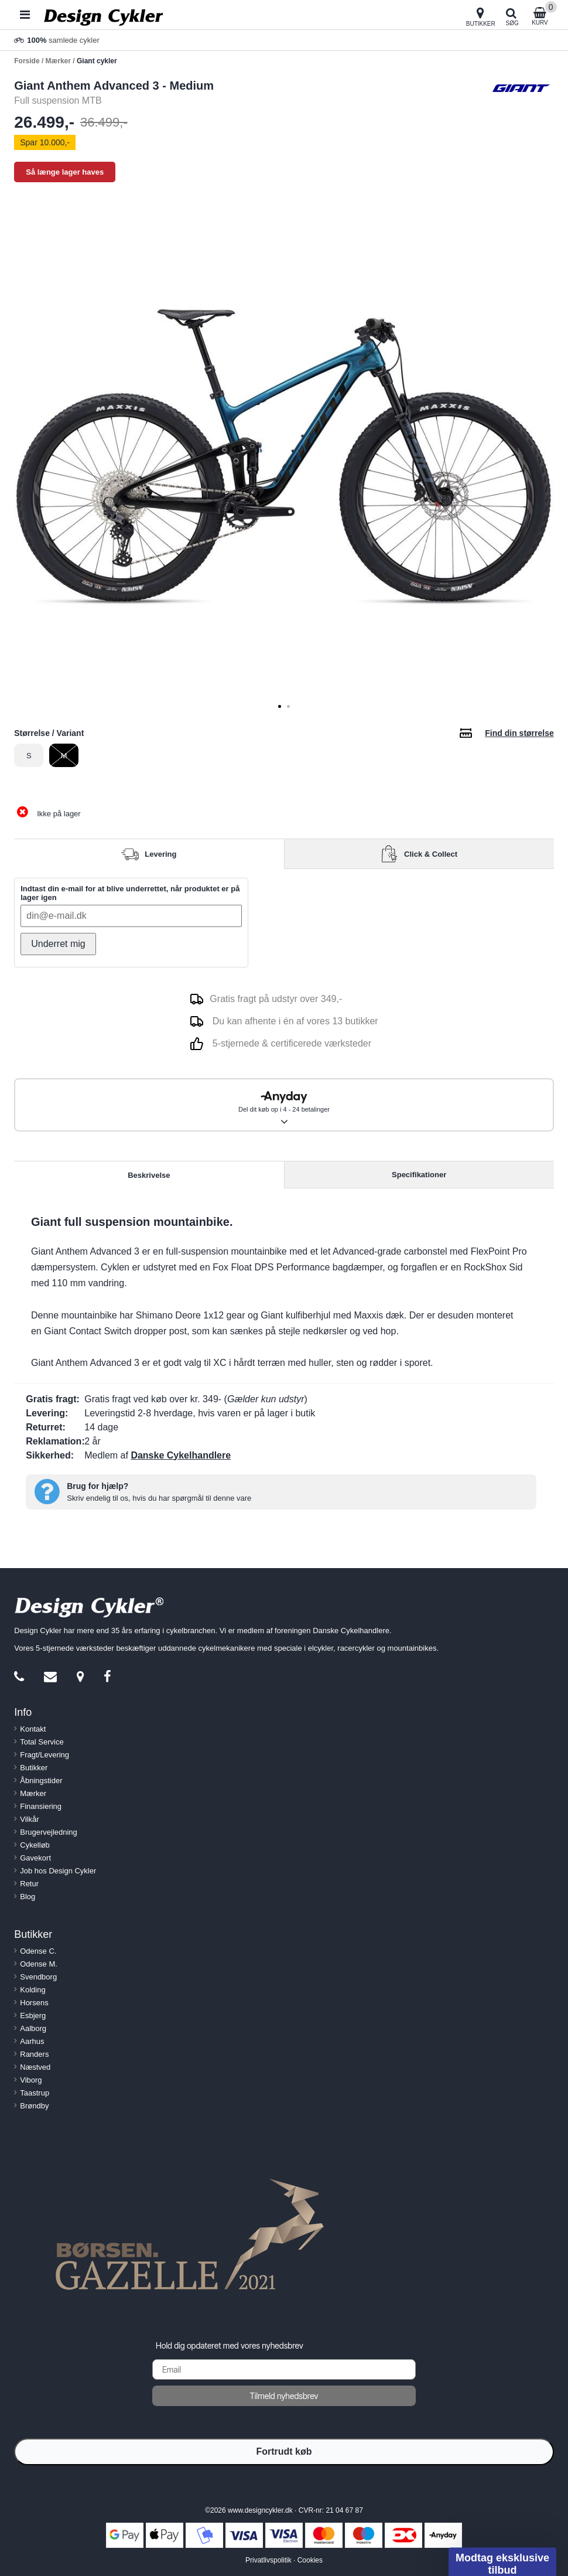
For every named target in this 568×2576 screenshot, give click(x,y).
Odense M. (38, 1964)
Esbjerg (33, 2015)
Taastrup (34, 2092)
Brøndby (34, 2105)
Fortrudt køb (284, 2451)
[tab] (279, 706)
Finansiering (40, 1806)
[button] (502, 2559)
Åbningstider (41, 1780)
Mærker (33, 1793)
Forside (26, 61)
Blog (27, 1896)
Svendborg (38, 1976)
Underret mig (58, 944)
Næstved (35, 2067)
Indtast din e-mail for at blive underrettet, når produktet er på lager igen (129, 893)
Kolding (32, 1989)
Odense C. (38, 1951)
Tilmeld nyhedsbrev (284, 2396)
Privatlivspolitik (268, 2560)
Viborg (31, 2080)
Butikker (33, 1767)
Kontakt (33, 1729)
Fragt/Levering (44, 1754)
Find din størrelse (519, 733)
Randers (34, 2054)
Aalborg (33, 2028)
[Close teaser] (445, 2538)
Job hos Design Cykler (58, 1870)
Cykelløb (35, 1845)
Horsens (34, 2002)
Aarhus (32, 2041)
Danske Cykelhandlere (181, 1455)
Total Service (41, 1741)
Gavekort (35, 1857)
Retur (29, 1883)
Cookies (310, 2560)
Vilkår (29, 1819)
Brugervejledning (48, 1832)
